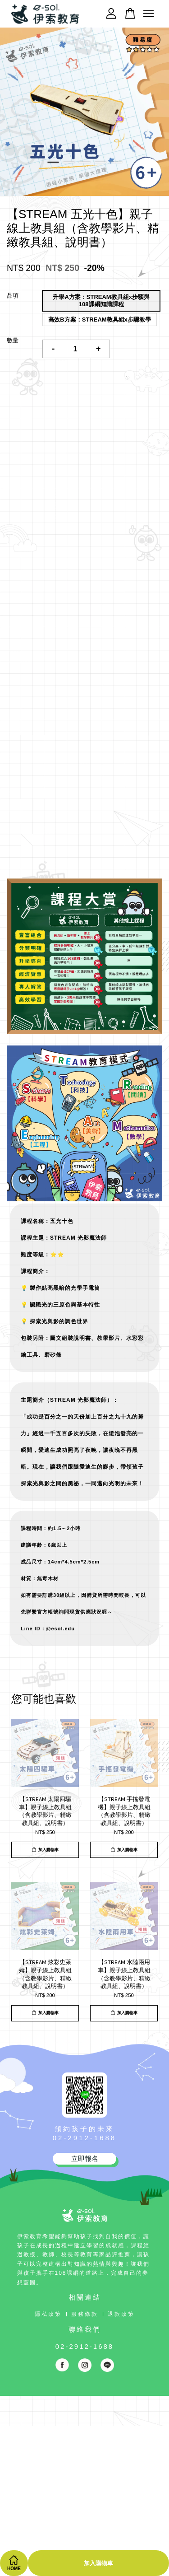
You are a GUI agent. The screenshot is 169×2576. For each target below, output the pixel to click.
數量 (12, 340)
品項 (12, 295)
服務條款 (84, 2314)
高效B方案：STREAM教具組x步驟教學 (99, 319)
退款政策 (121, 2314)
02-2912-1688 (84, 2138)
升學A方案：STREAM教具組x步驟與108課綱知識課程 (101, 301)
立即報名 (84, 2158)
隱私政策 (48, 2314)
